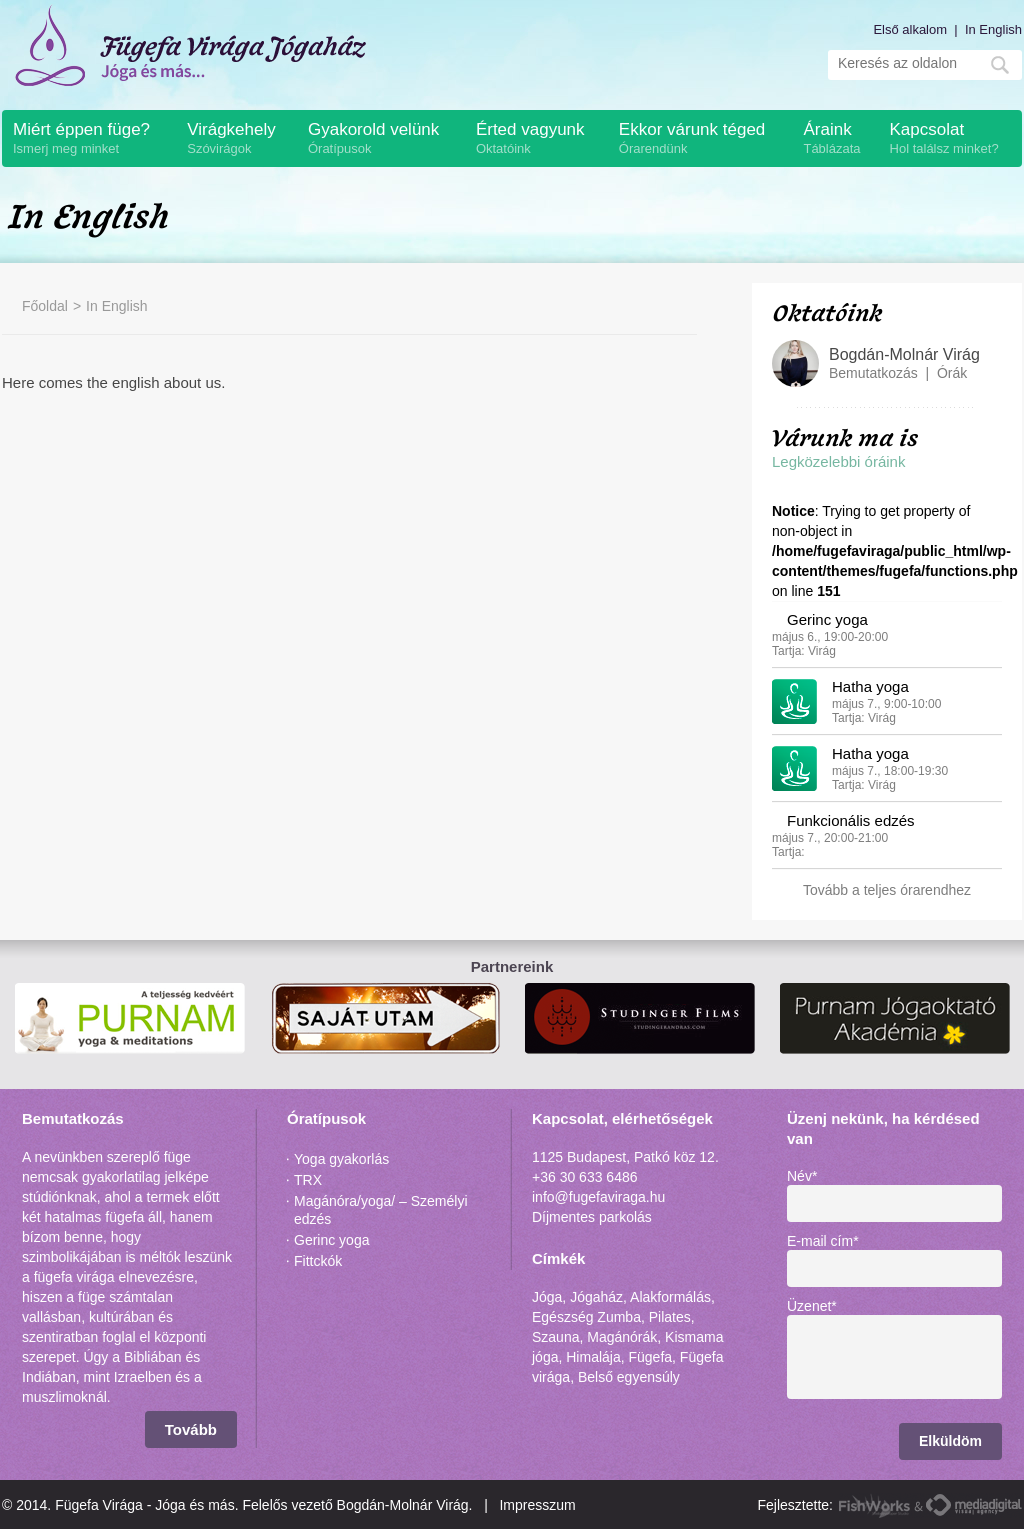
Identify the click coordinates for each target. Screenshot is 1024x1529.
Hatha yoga (870, 686)
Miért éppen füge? (89, 139)
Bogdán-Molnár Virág (904, 354)
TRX (308, 1180)
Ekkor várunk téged (701, 139)
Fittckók (318, 1261)
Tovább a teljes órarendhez (887, 890)
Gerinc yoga (827, 619)
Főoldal (45, 306)
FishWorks (875, 1505)
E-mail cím (823, 1241)
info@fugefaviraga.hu (598, 1197)
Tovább (191, 1429)
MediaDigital (973, 1505)
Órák (952, 373)
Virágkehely (237, 139)
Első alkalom (910, 29)
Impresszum (537, 1505)
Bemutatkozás (873, 373)
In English (993, 29)
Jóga (547, 1297)
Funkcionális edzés (851, 820)
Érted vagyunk (537, 139)
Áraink (835, 139)
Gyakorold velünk (381, 139)
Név (802, 1176)
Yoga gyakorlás (341, 1159)
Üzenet (812, 1306)
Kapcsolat (951, 139)
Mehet (1000, 65)
